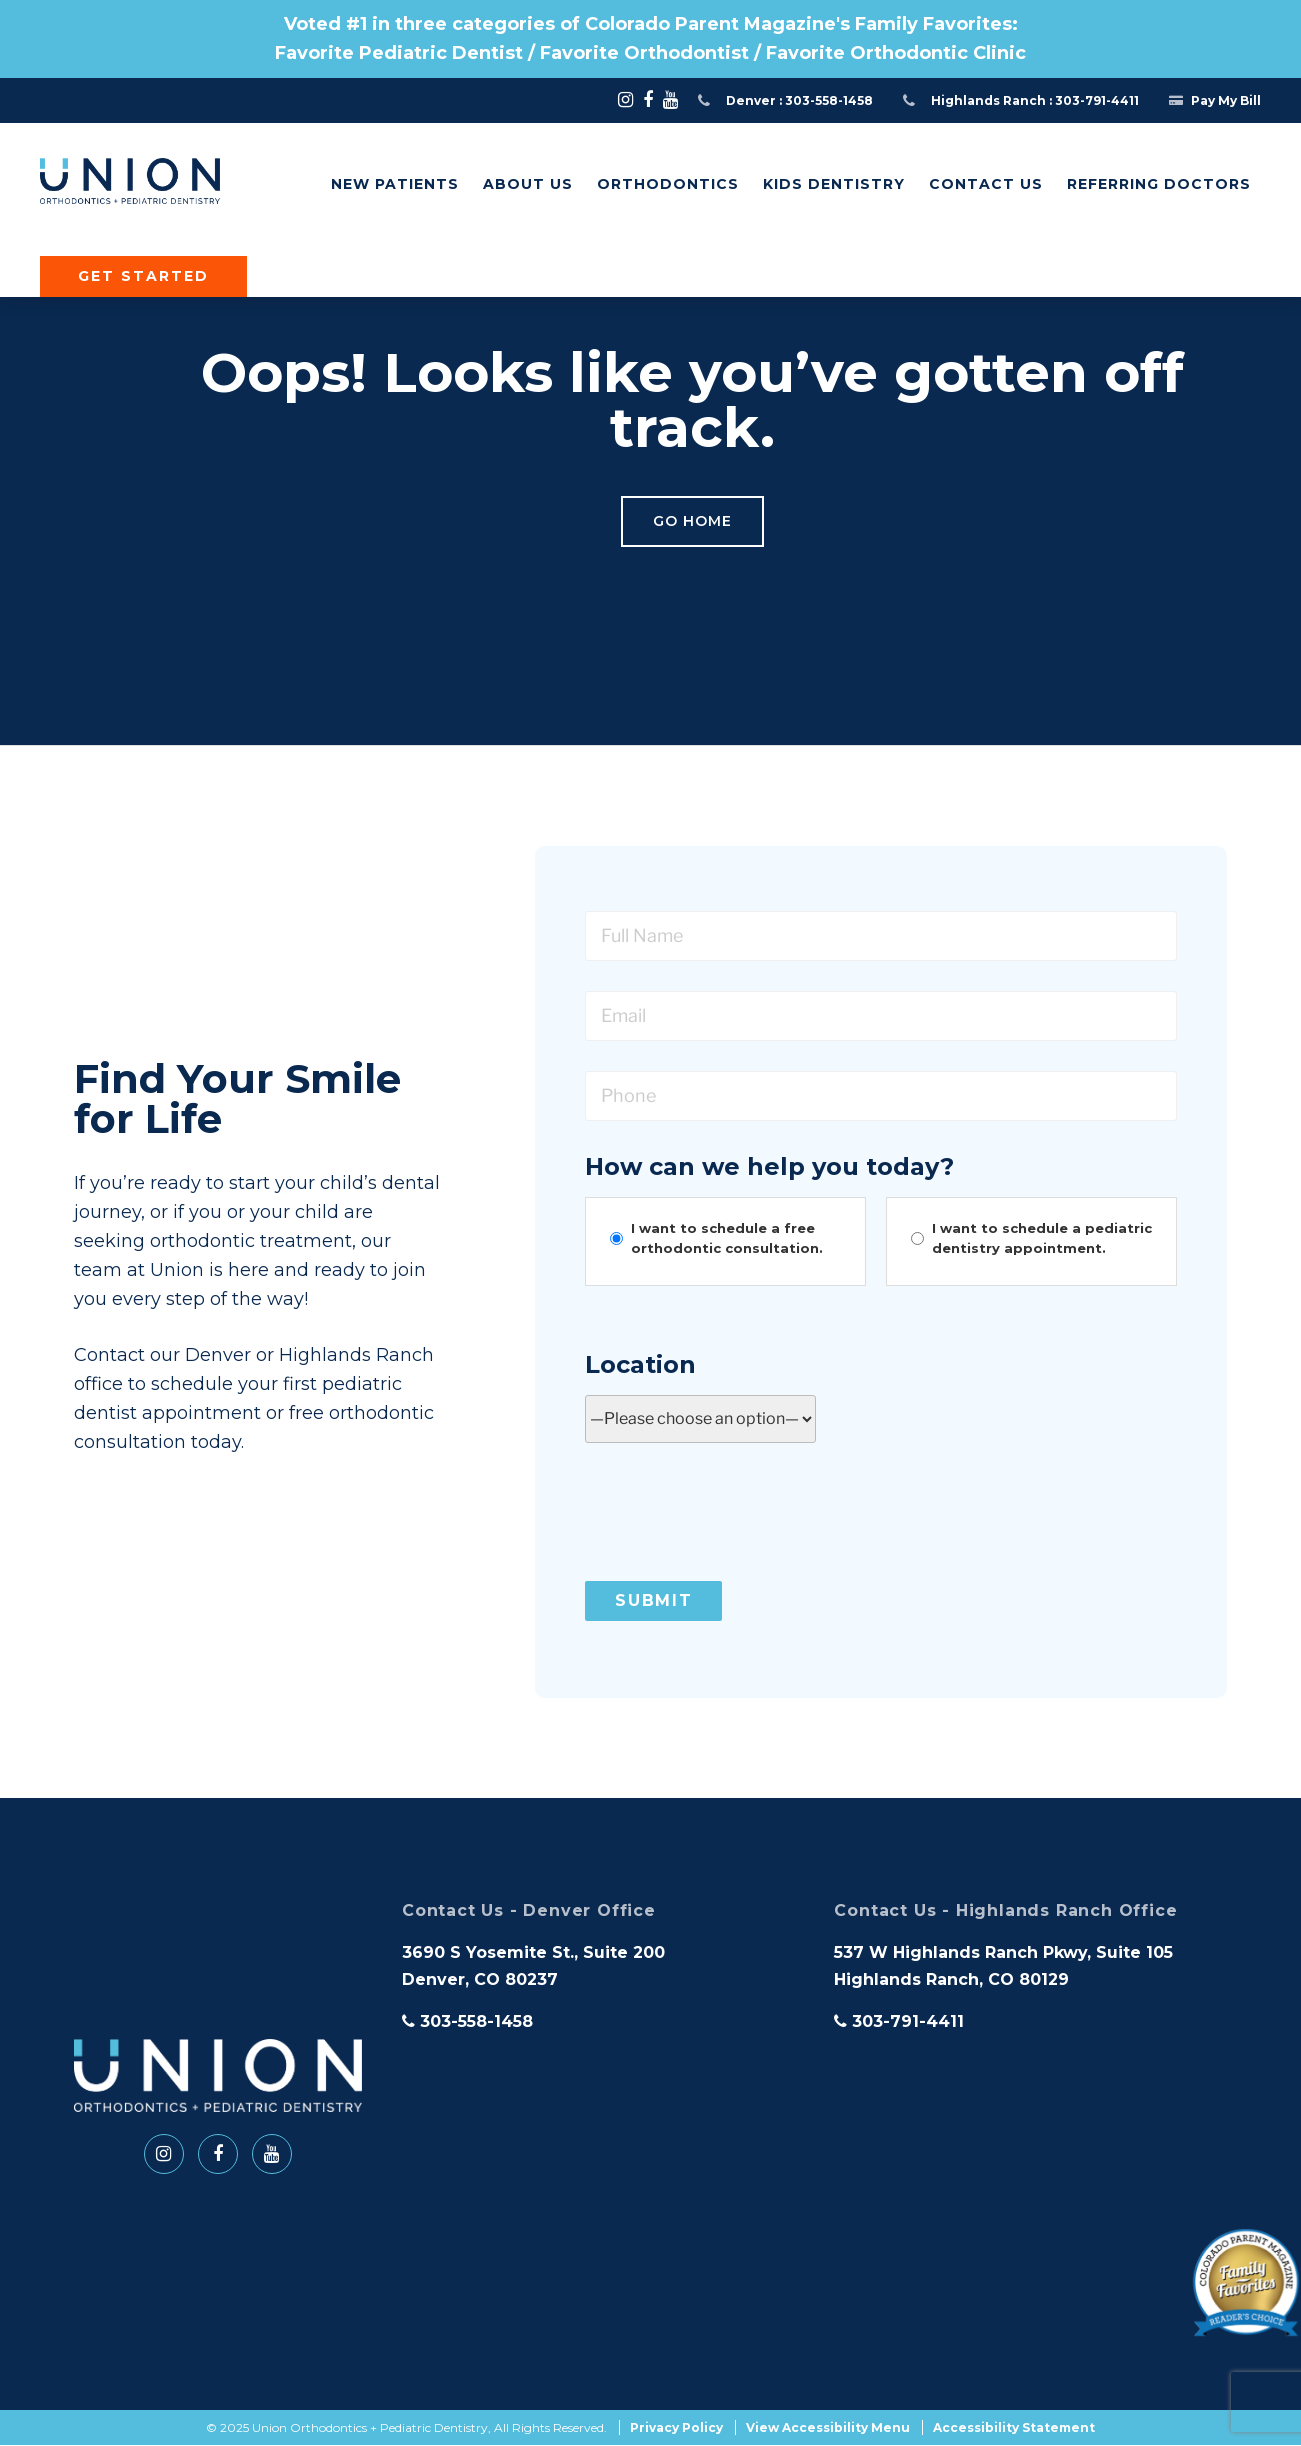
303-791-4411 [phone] (899, 2021)
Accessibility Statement (1014, 2428)
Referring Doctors (1159, 184)
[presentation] (737, 1512)
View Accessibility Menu (828, 2428)
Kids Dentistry (834, 184)
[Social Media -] (625, 100)
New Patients (395, 184)
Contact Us (986, 184)
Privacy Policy (676, 2428)
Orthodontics (668, 184)
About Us (528, 184)
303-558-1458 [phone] (467, 2021)
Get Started (143, 276)
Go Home (692, 521)
